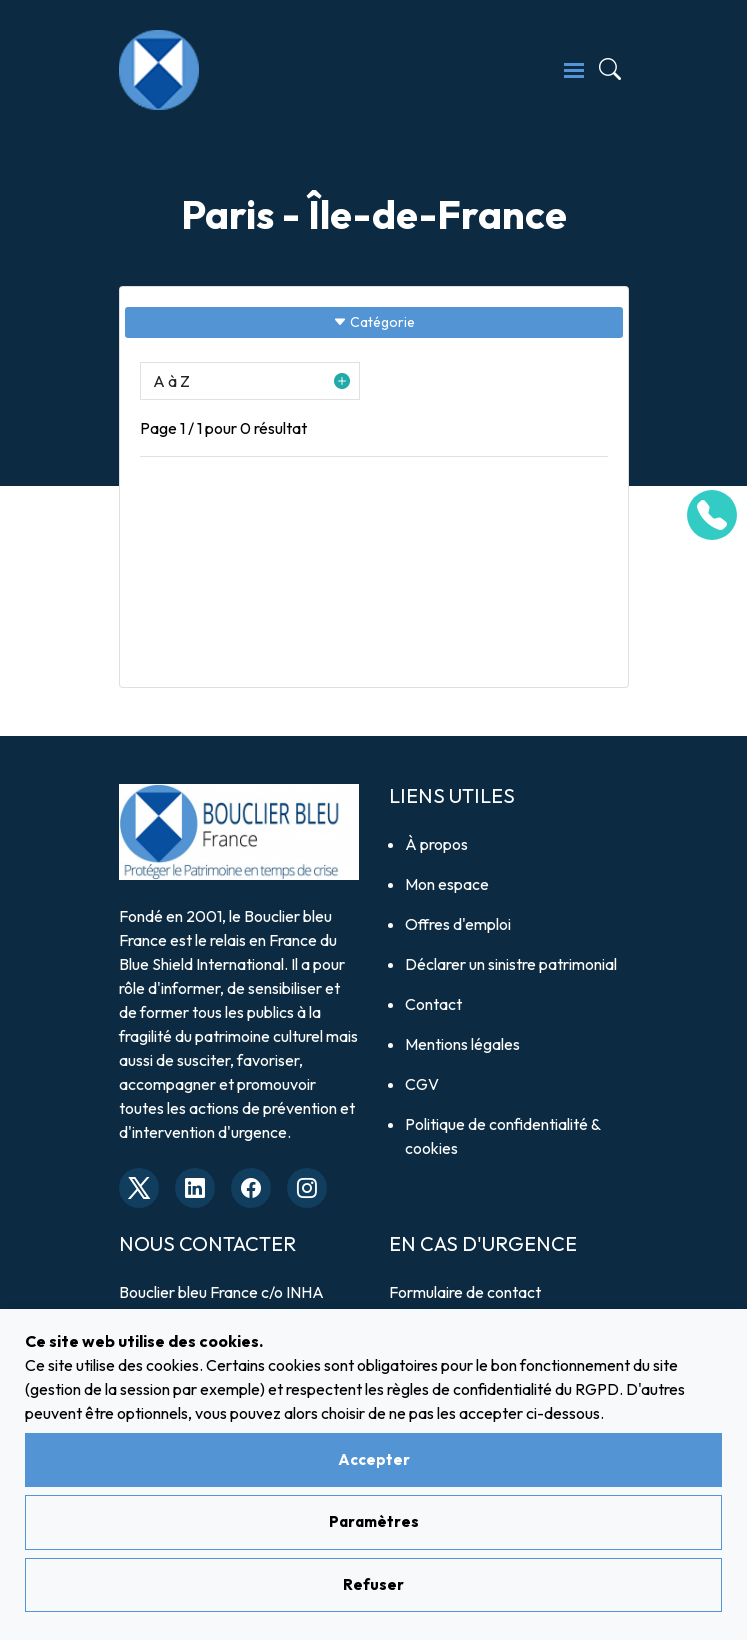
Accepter (374, 1459)
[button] (250, 381)
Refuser (373, 1584)
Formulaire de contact (465, 1292)
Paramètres (374, 1521)
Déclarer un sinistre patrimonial (511, 964)
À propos (436, 844)
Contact (433, 1004)
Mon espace (447, 884)
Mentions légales (462, 1044)
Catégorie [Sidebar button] (374, 322)
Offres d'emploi (458, 924)
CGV (422, 1084)
